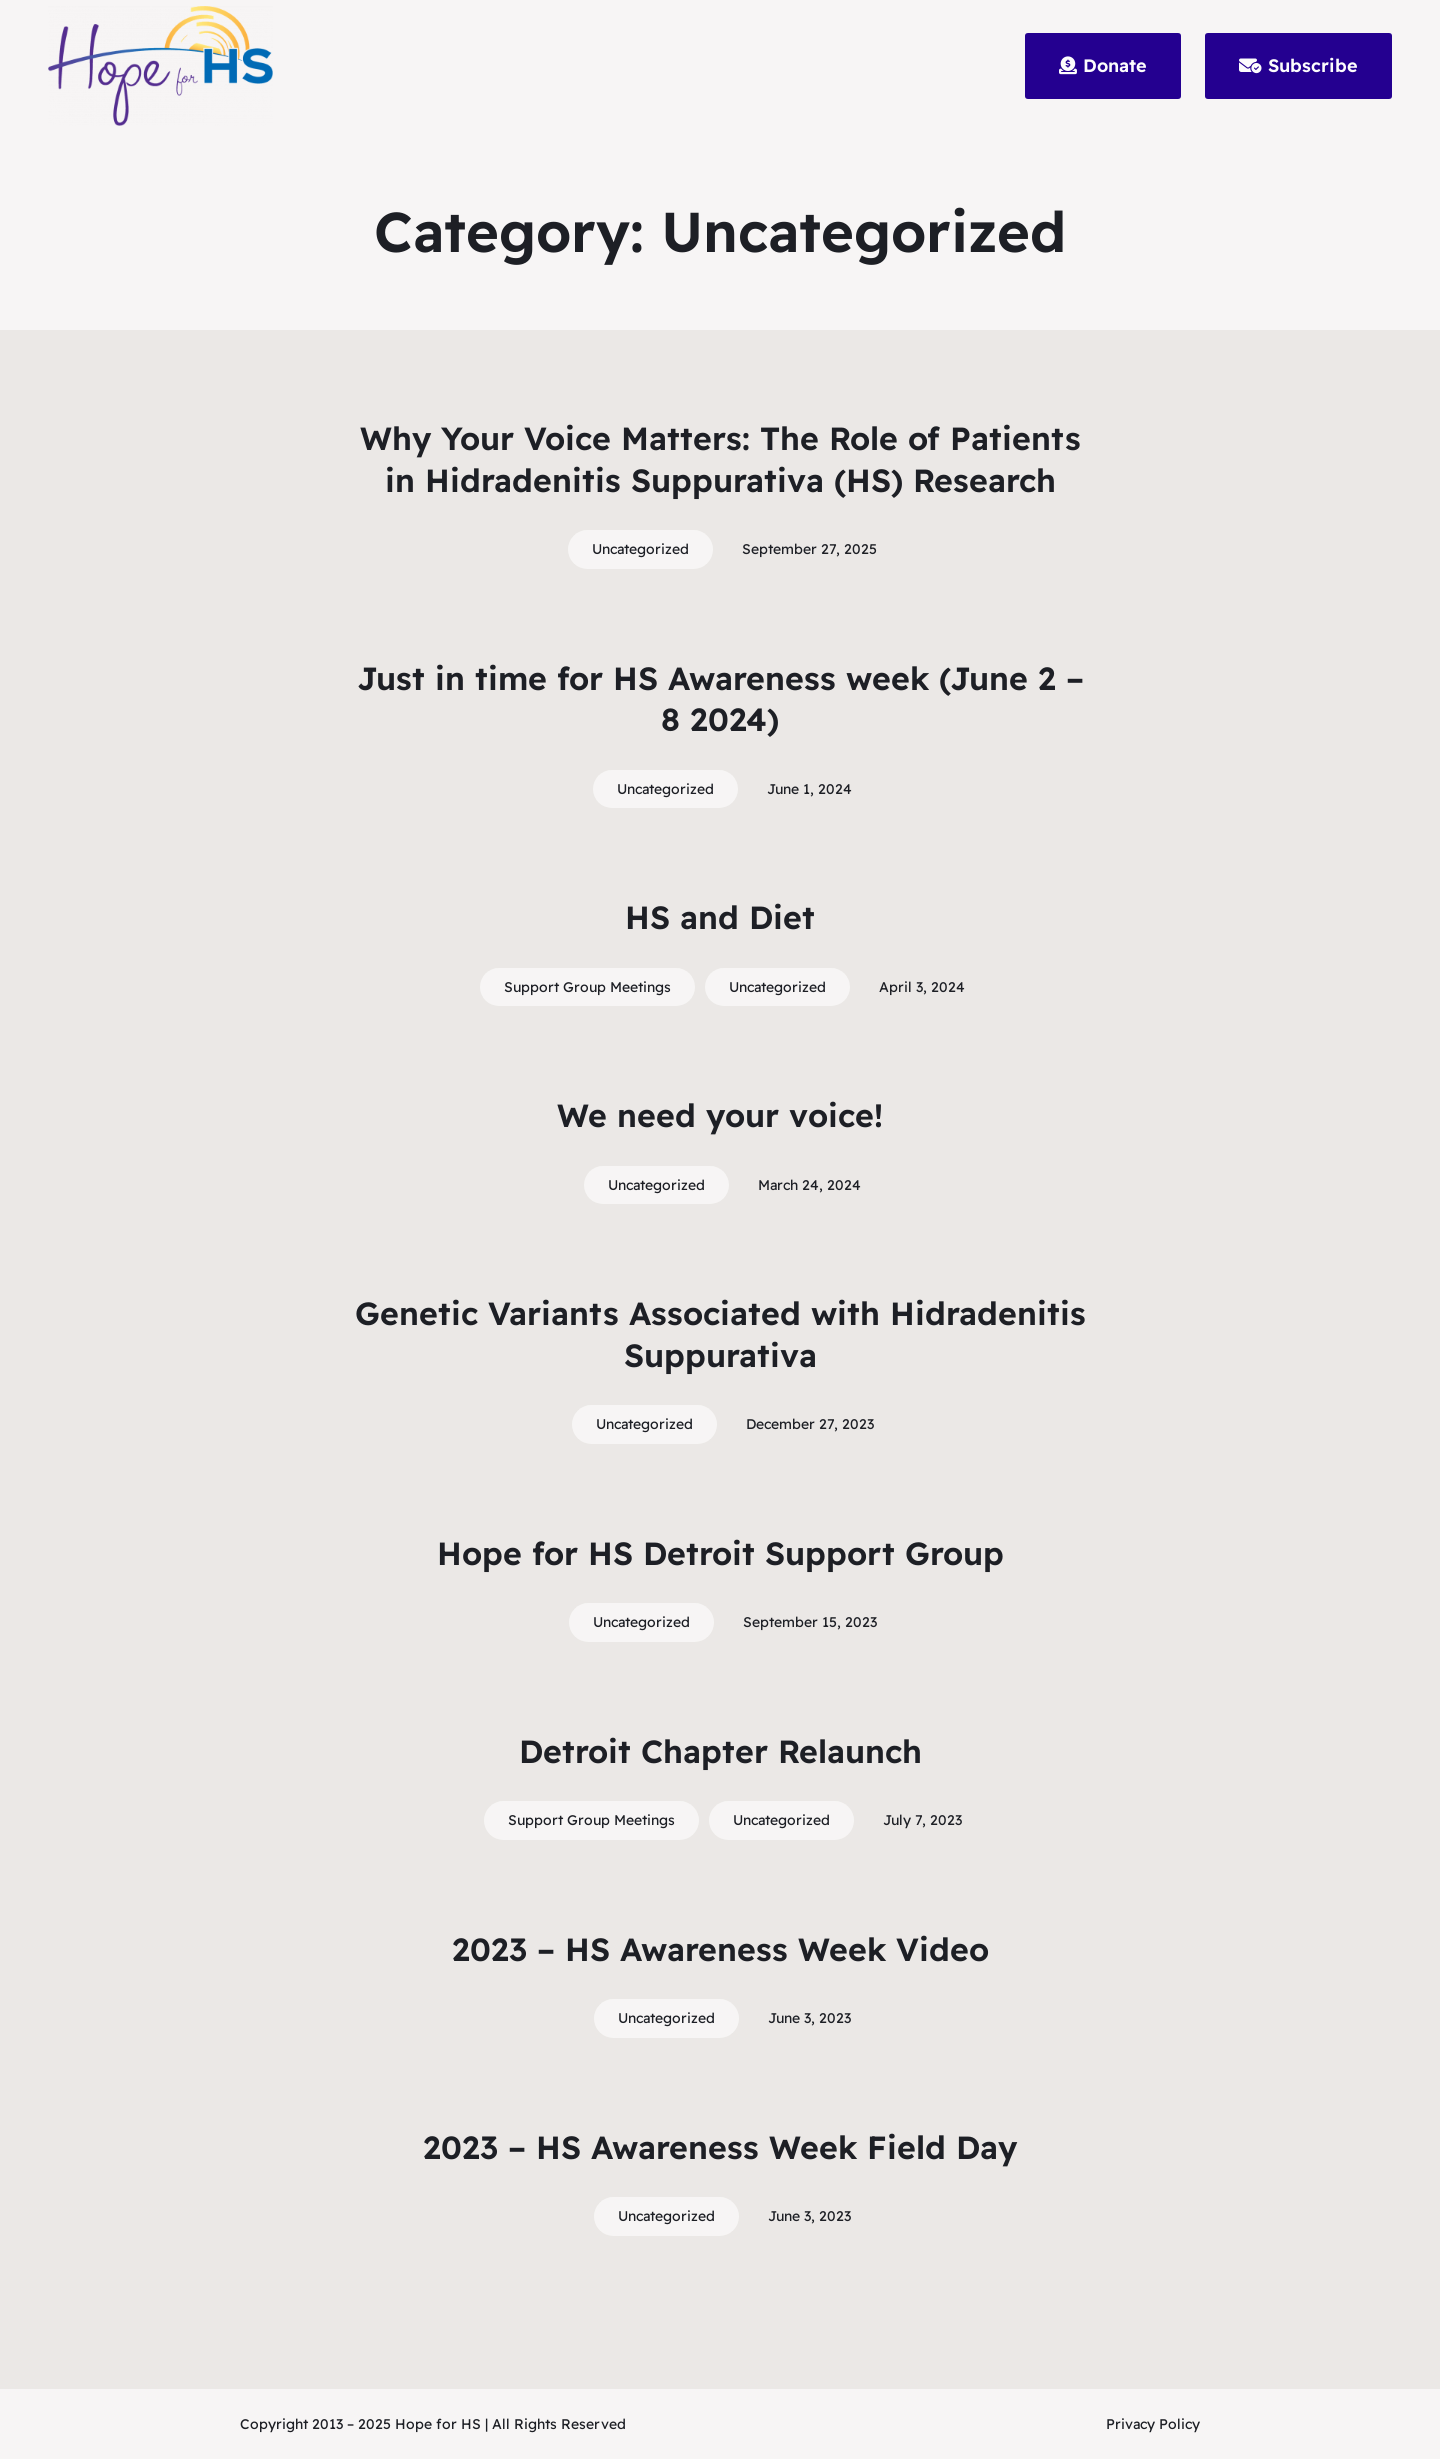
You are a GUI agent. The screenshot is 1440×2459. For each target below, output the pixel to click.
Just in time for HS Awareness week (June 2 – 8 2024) (720, 699)
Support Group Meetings (587, 987)
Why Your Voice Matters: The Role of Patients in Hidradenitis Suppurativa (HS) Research (720, 459)
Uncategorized (640, 549)
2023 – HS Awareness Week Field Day (720, 2147)
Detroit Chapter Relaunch (720, 1751)
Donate (1103, 65)
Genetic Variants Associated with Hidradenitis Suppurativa (720, 1334)
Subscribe (1298, 65)
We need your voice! (720, 1115)
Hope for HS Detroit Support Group (720, 1553)
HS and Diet (720, 917)
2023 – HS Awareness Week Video (720, 1949)
